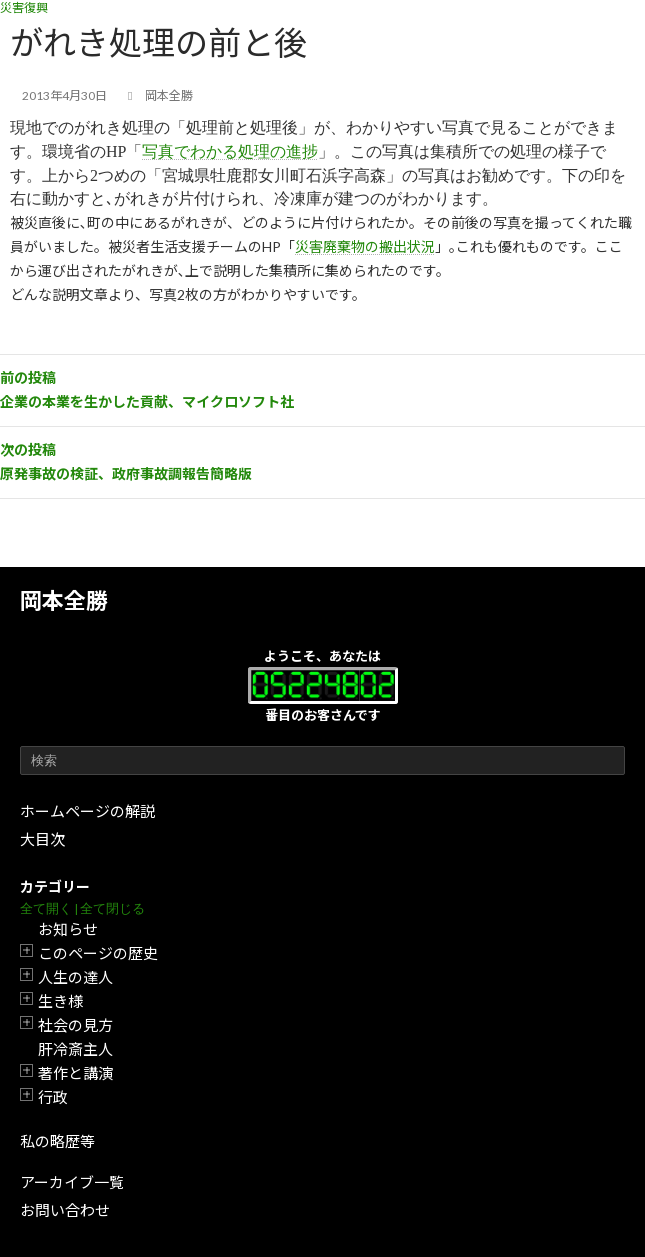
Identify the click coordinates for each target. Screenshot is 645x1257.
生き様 (60, 1001)
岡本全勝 (64, 600)
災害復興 (24, 7)
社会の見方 (75, 1025)
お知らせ (68, 929)
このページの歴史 (98, 953)
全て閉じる (112, 908)
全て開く (46, 908)
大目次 (42, 839)
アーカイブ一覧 (72, 1182)
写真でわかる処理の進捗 (230, 151)
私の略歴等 (57, 1141)
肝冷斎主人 (75, 1049)
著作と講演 (75, 1073)
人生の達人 (75, 977)
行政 (53, 1097)
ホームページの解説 (87, 811)
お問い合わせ (65, 1210)
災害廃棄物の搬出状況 (365, 246)
